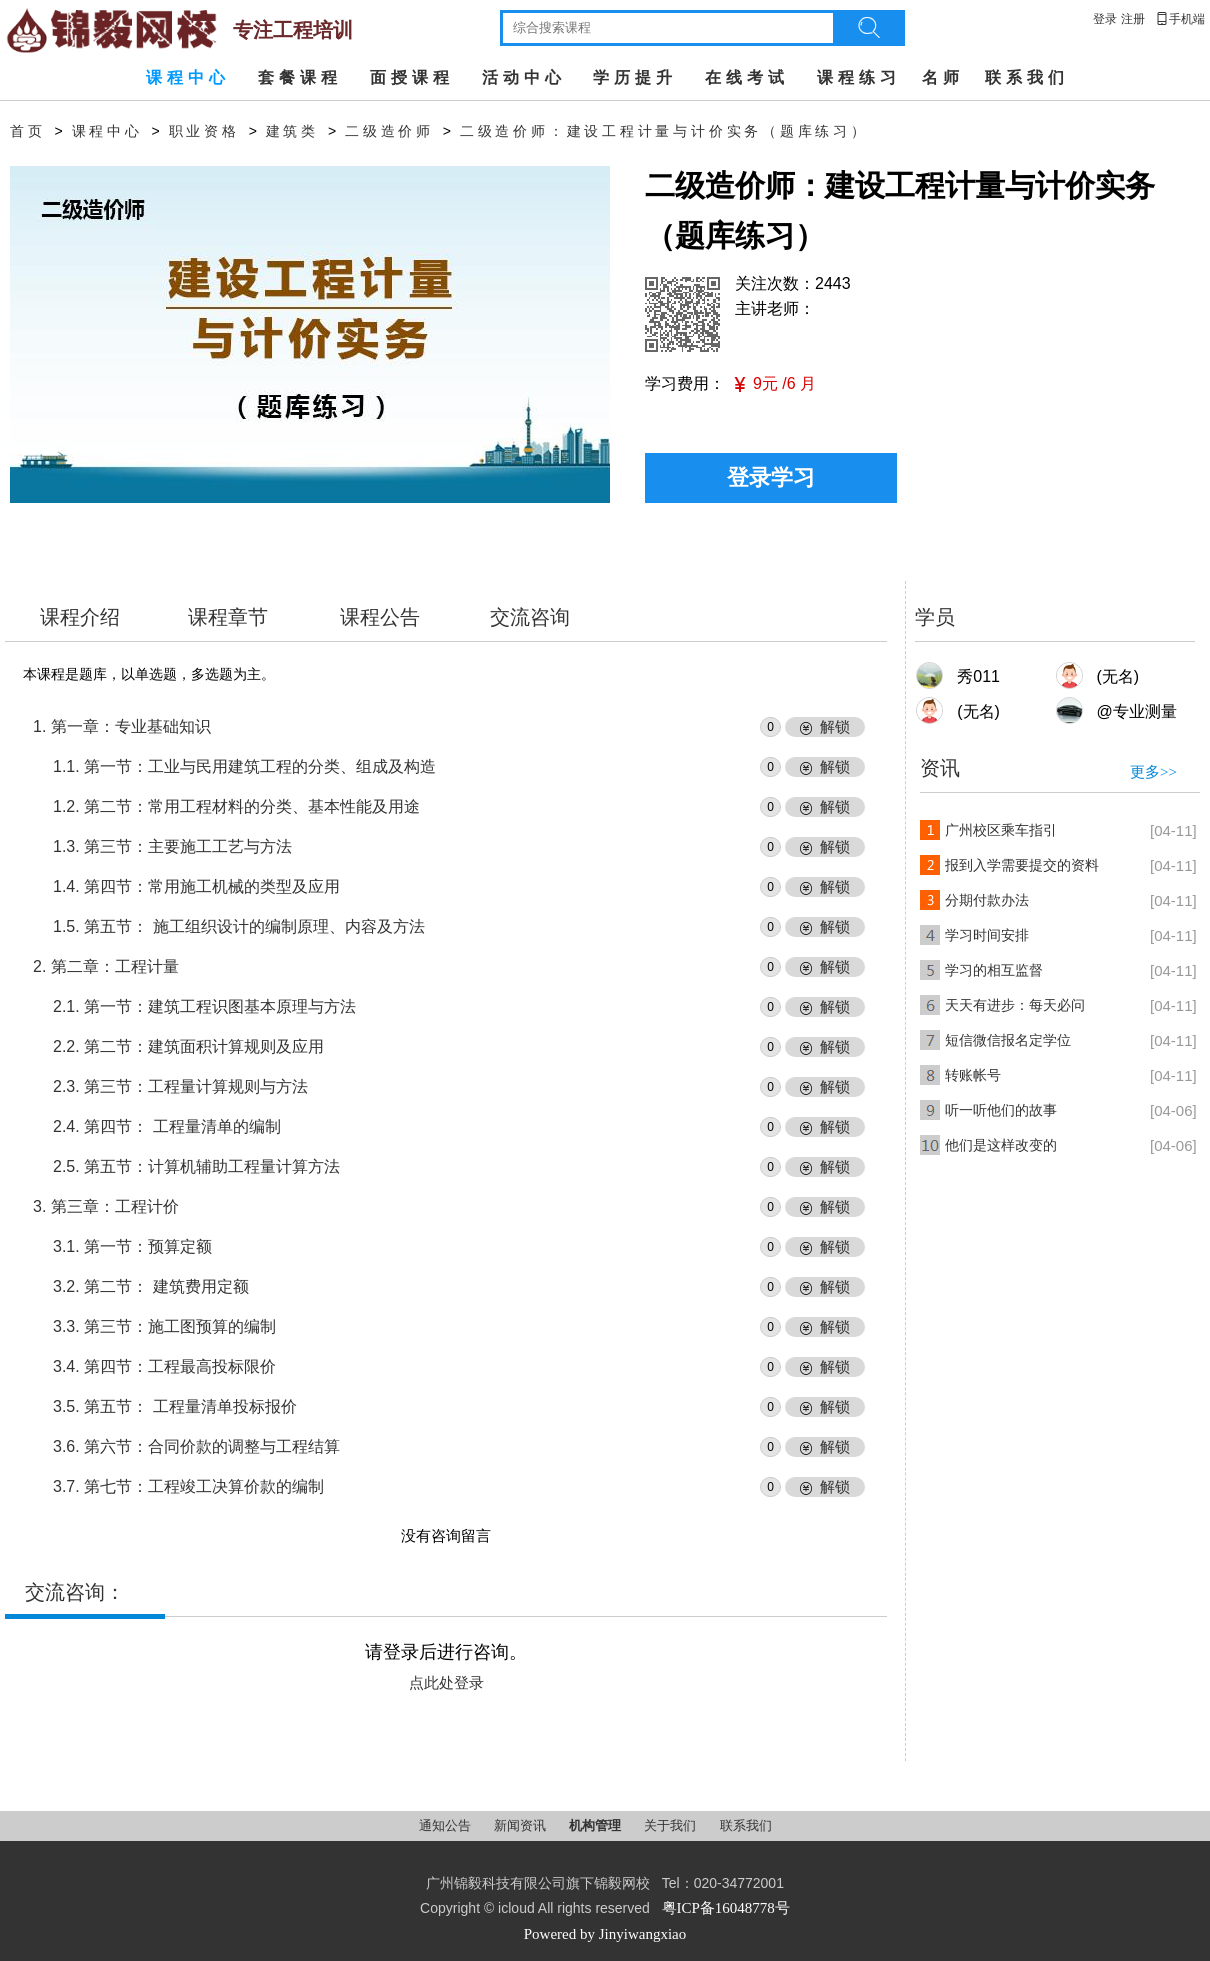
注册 (1133, 19)
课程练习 (859, 77)
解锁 (835, 727)
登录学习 (771, 477)
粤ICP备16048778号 (726, 1908)
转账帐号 (973, 1075)
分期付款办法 (987, 900)
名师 (943, 77)
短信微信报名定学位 (1008, 1040)
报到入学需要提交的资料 (1022, 865)
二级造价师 (389, 131)
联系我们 (1027, 77)
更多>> (1153, 772)
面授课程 (412, 77)
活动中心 (524, 77)
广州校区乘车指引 (1001, 830)
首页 (28, 131)
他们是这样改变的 (1001, 1145)
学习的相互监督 (994, 970)
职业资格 (204, 131)
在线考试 (747, 77)
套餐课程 (300, 77)
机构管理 (596, 1825)
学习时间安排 (987, 935)
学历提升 (635, 77)
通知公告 (446, 1825)
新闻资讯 (521, 1825)
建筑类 (292, 131)
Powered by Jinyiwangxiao (605, 1934)
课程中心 (188, 77)
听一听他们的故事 (1001, 1110)
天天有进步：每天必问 (1015, 1005)
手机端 (1180, 19)
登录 (1105, 19)
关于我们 (671, 1825)
